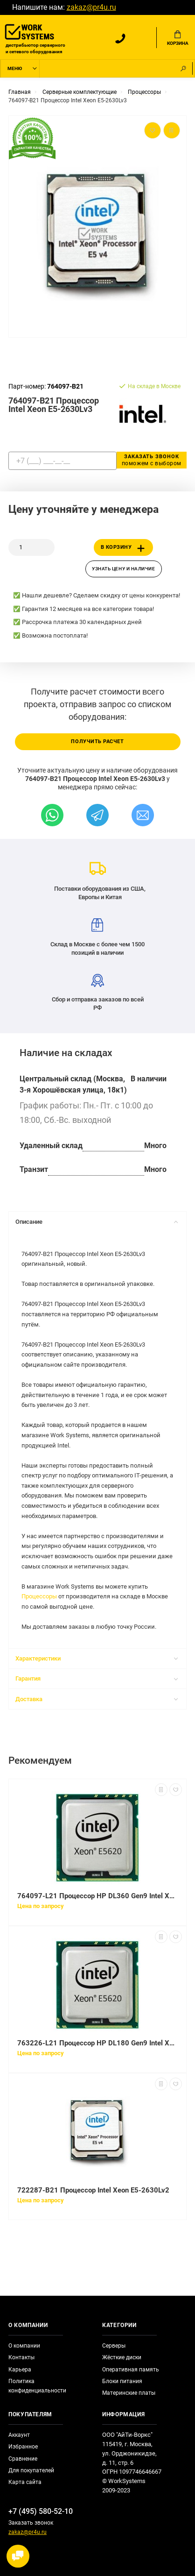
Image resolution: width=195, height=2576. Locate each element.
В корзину (124, 548)
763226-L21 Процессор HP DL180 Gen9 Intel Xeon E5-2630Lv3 (97, 2043)
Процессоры (39, 1596)
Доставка (96, 1699)
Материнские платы (128, 2393)
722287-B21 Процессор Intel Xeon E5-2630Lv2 (93, 2190)
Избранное (23, 2446)
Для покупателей (31, 2470)
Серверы (113, 2345)
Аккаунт (19, 2435)
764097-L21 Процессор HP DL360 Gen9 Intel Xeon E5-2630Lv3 (97, 1896)
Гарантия (96, 1678)
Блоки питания (122, 2381)
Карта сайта (25, 2482)
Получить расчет (97, 741)
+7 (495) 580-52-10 (40, 2511)
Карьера (19, 2369)
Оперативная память (130, 2369)
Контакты (21, 2357)
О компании (24, 2345)
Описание (96, 1221)
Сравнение (22, 2458)
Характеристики (96, 1658)
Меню (14, 68)
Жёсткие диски (121, 2357)
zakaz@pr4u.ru (91, 7)
